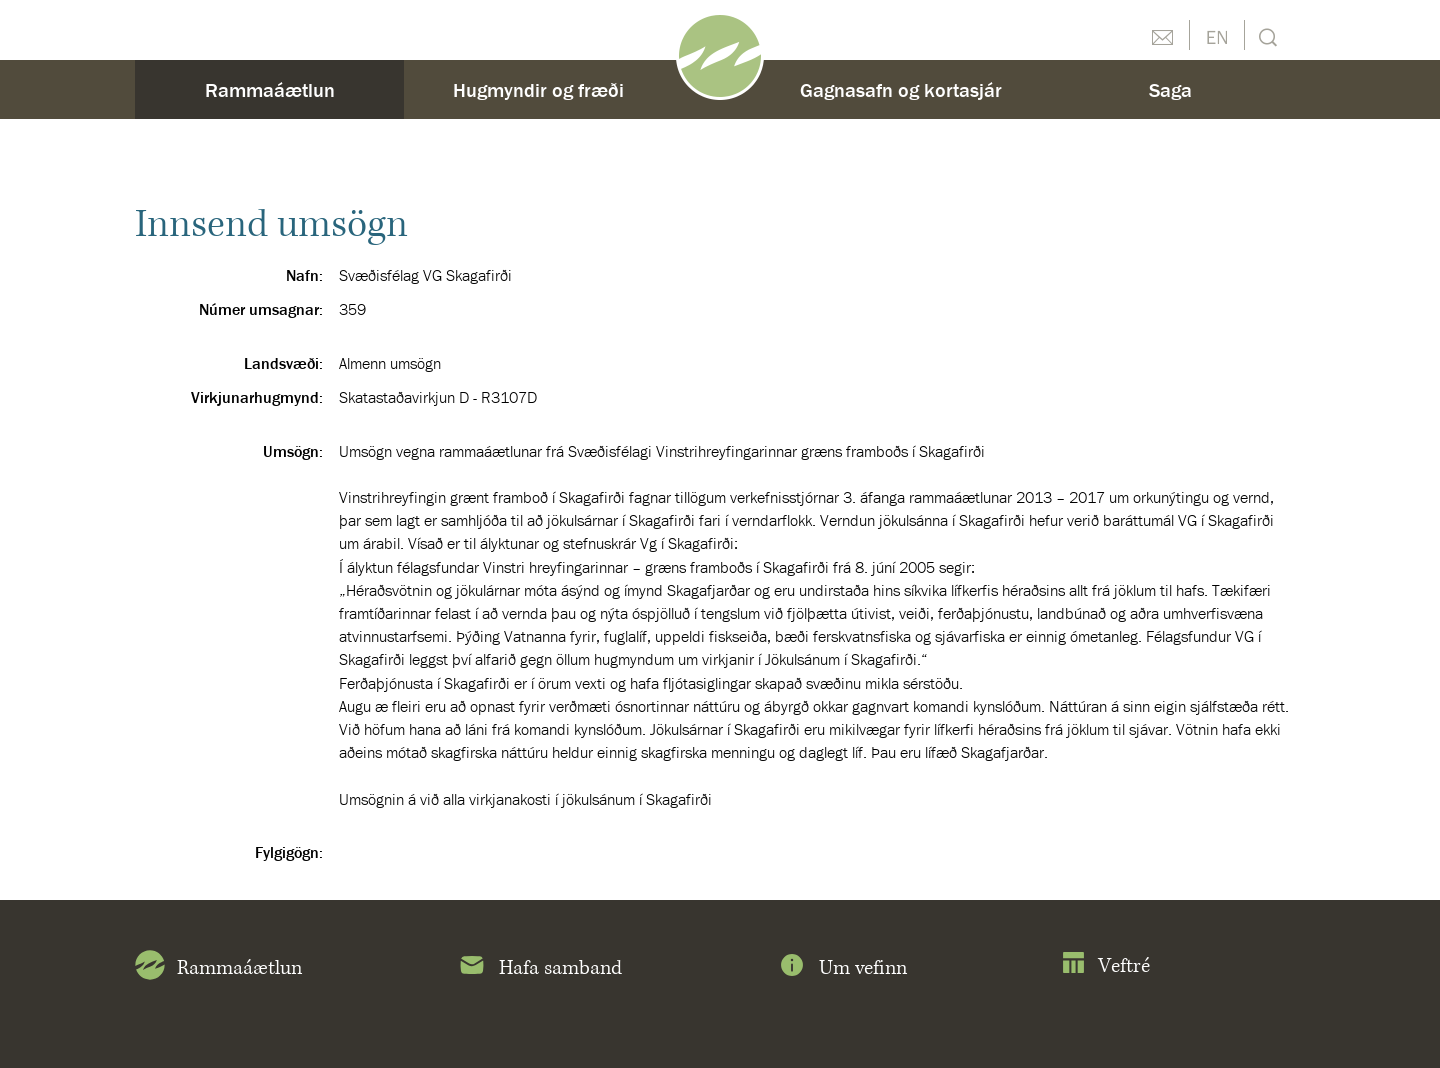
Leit (1265, 35)
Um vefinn (842, 969)
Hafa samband (539, 969)
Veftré (1105, 966)
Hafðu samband (1162, 35)
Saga (1170, 89)
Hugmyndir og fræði (538, 89)
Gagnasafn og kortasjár (901, 89)
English (1217, 35)
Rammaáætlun (270, 89)
